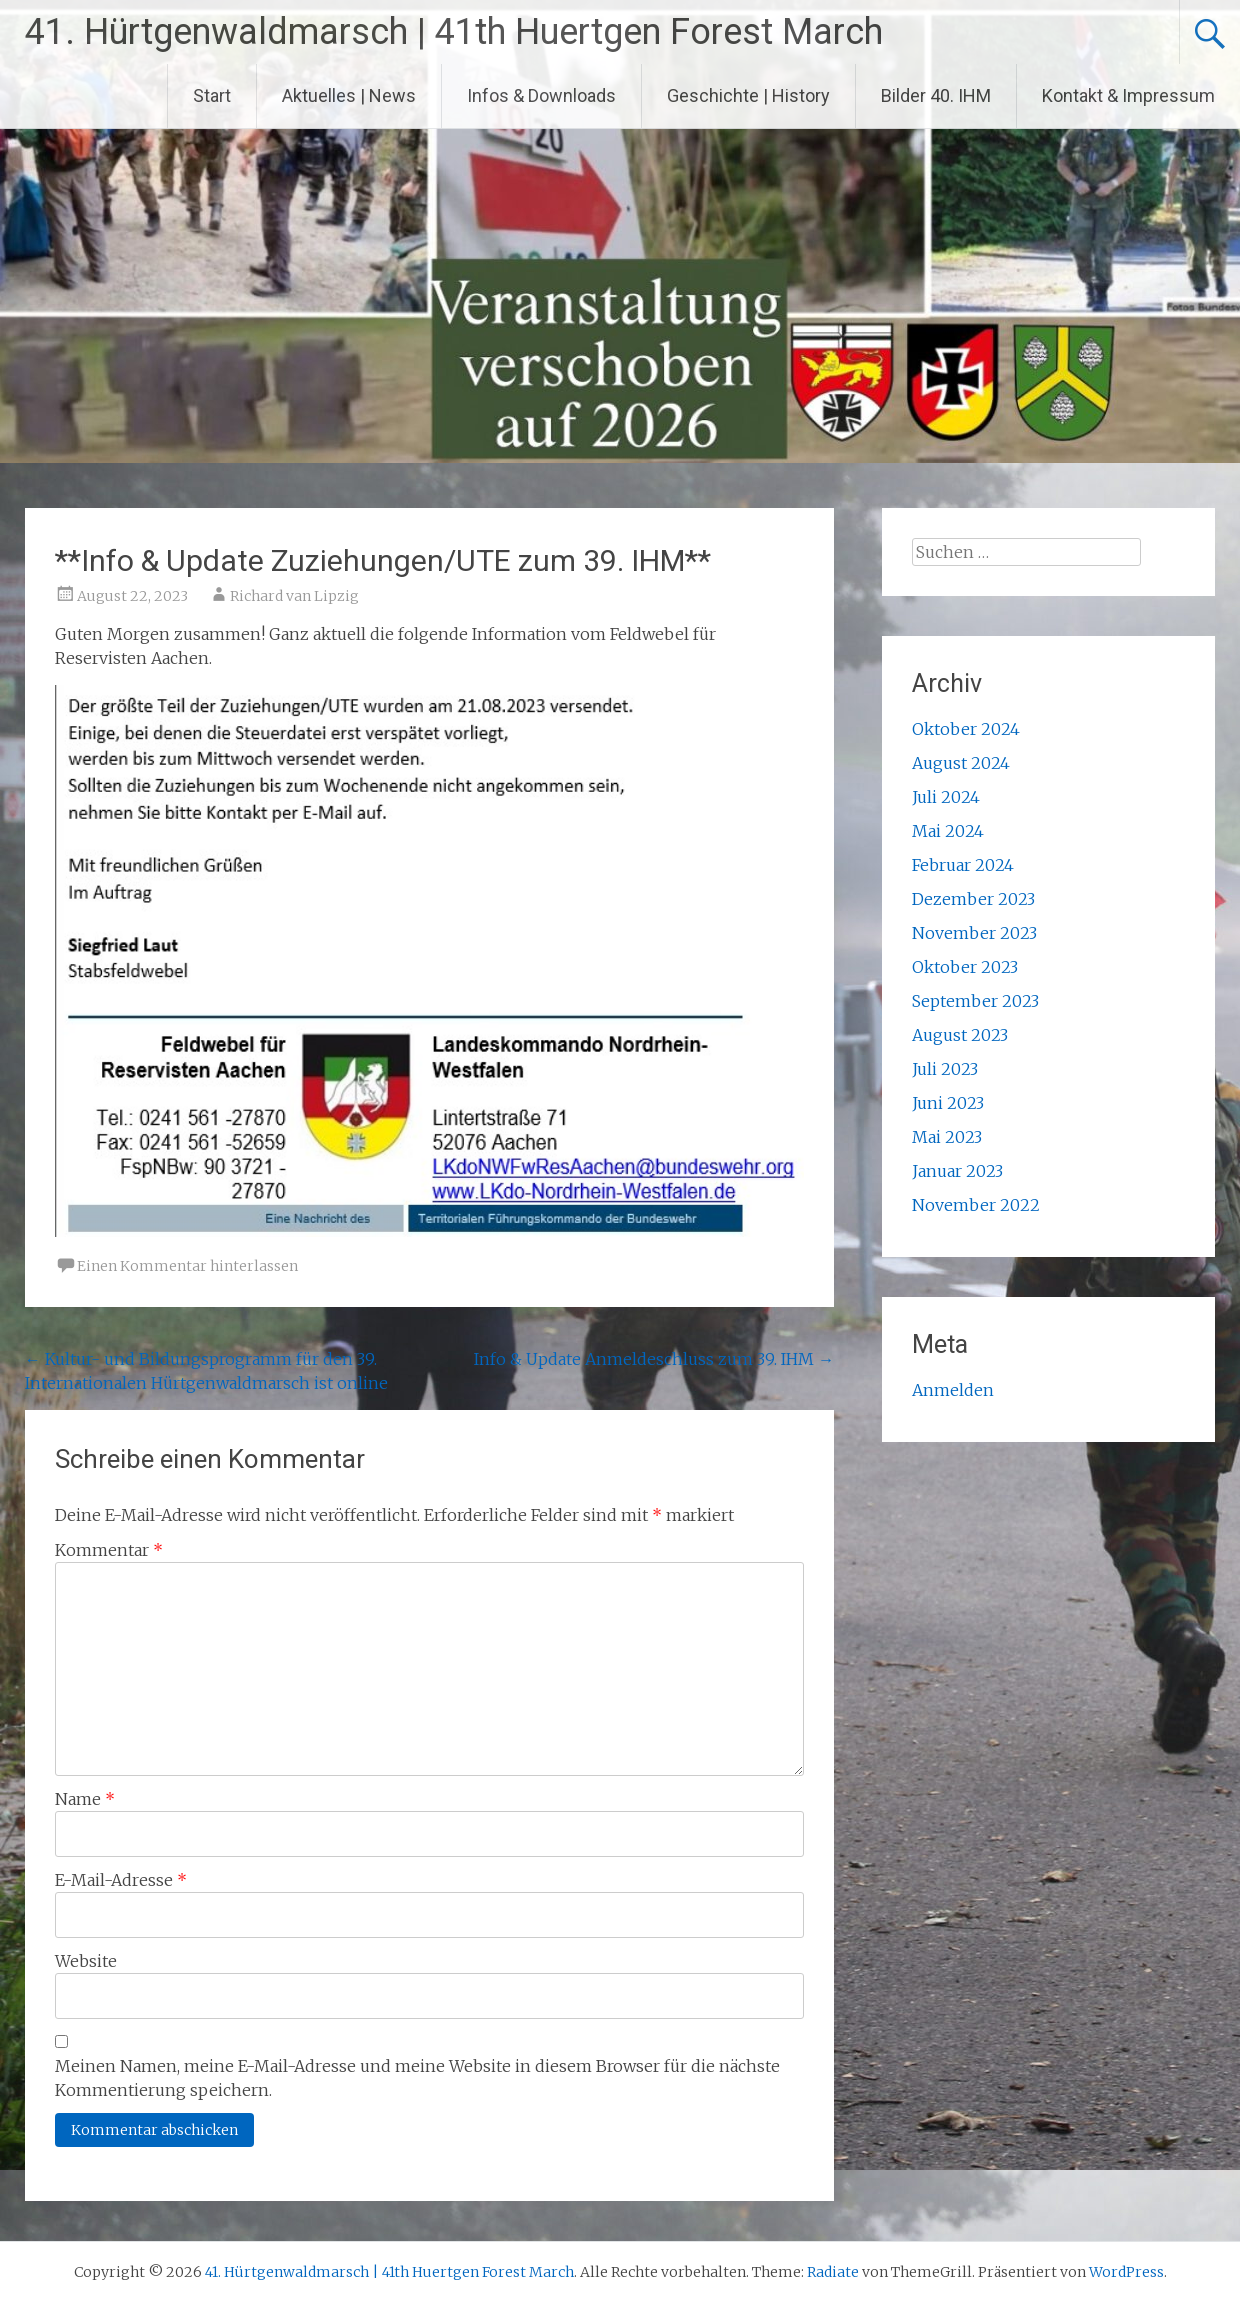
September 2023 (975, 1001)
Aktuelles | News (349, 95)
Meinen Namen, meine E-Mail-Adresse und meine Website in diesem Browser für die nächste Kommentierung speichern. (417, 2078)
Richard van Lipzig (294, 596)
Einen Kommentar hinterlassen (187, 1266)
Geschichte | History (748, 95)
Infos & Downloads (541, 95)
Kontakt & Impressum (1128, 95)
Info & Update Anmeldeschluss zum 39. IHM (654, 1359)
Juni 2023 (948, 1103)
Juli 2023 (945, 1069)
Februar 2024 (963, 865)
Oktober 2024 (966, 729)
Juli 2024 (946, 797)
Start (212, 95)
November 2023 (974, 933)
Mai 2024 (948, 831)
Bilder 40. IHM (936, 95)
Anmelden (953, 1390)
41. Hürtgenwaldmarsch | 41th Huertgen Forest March (454, 32)
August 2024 (961, 763)
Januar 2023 (957, 1171)
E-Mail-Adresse (121, 1880)
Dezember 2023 (973, 899)
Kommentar (109, 1550)
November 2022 (976, 1205)
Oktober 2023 (965, 967)
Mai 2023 (947, 1137)
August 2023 (960, 1035)
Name (85, 1799)
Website (86, 1961)
